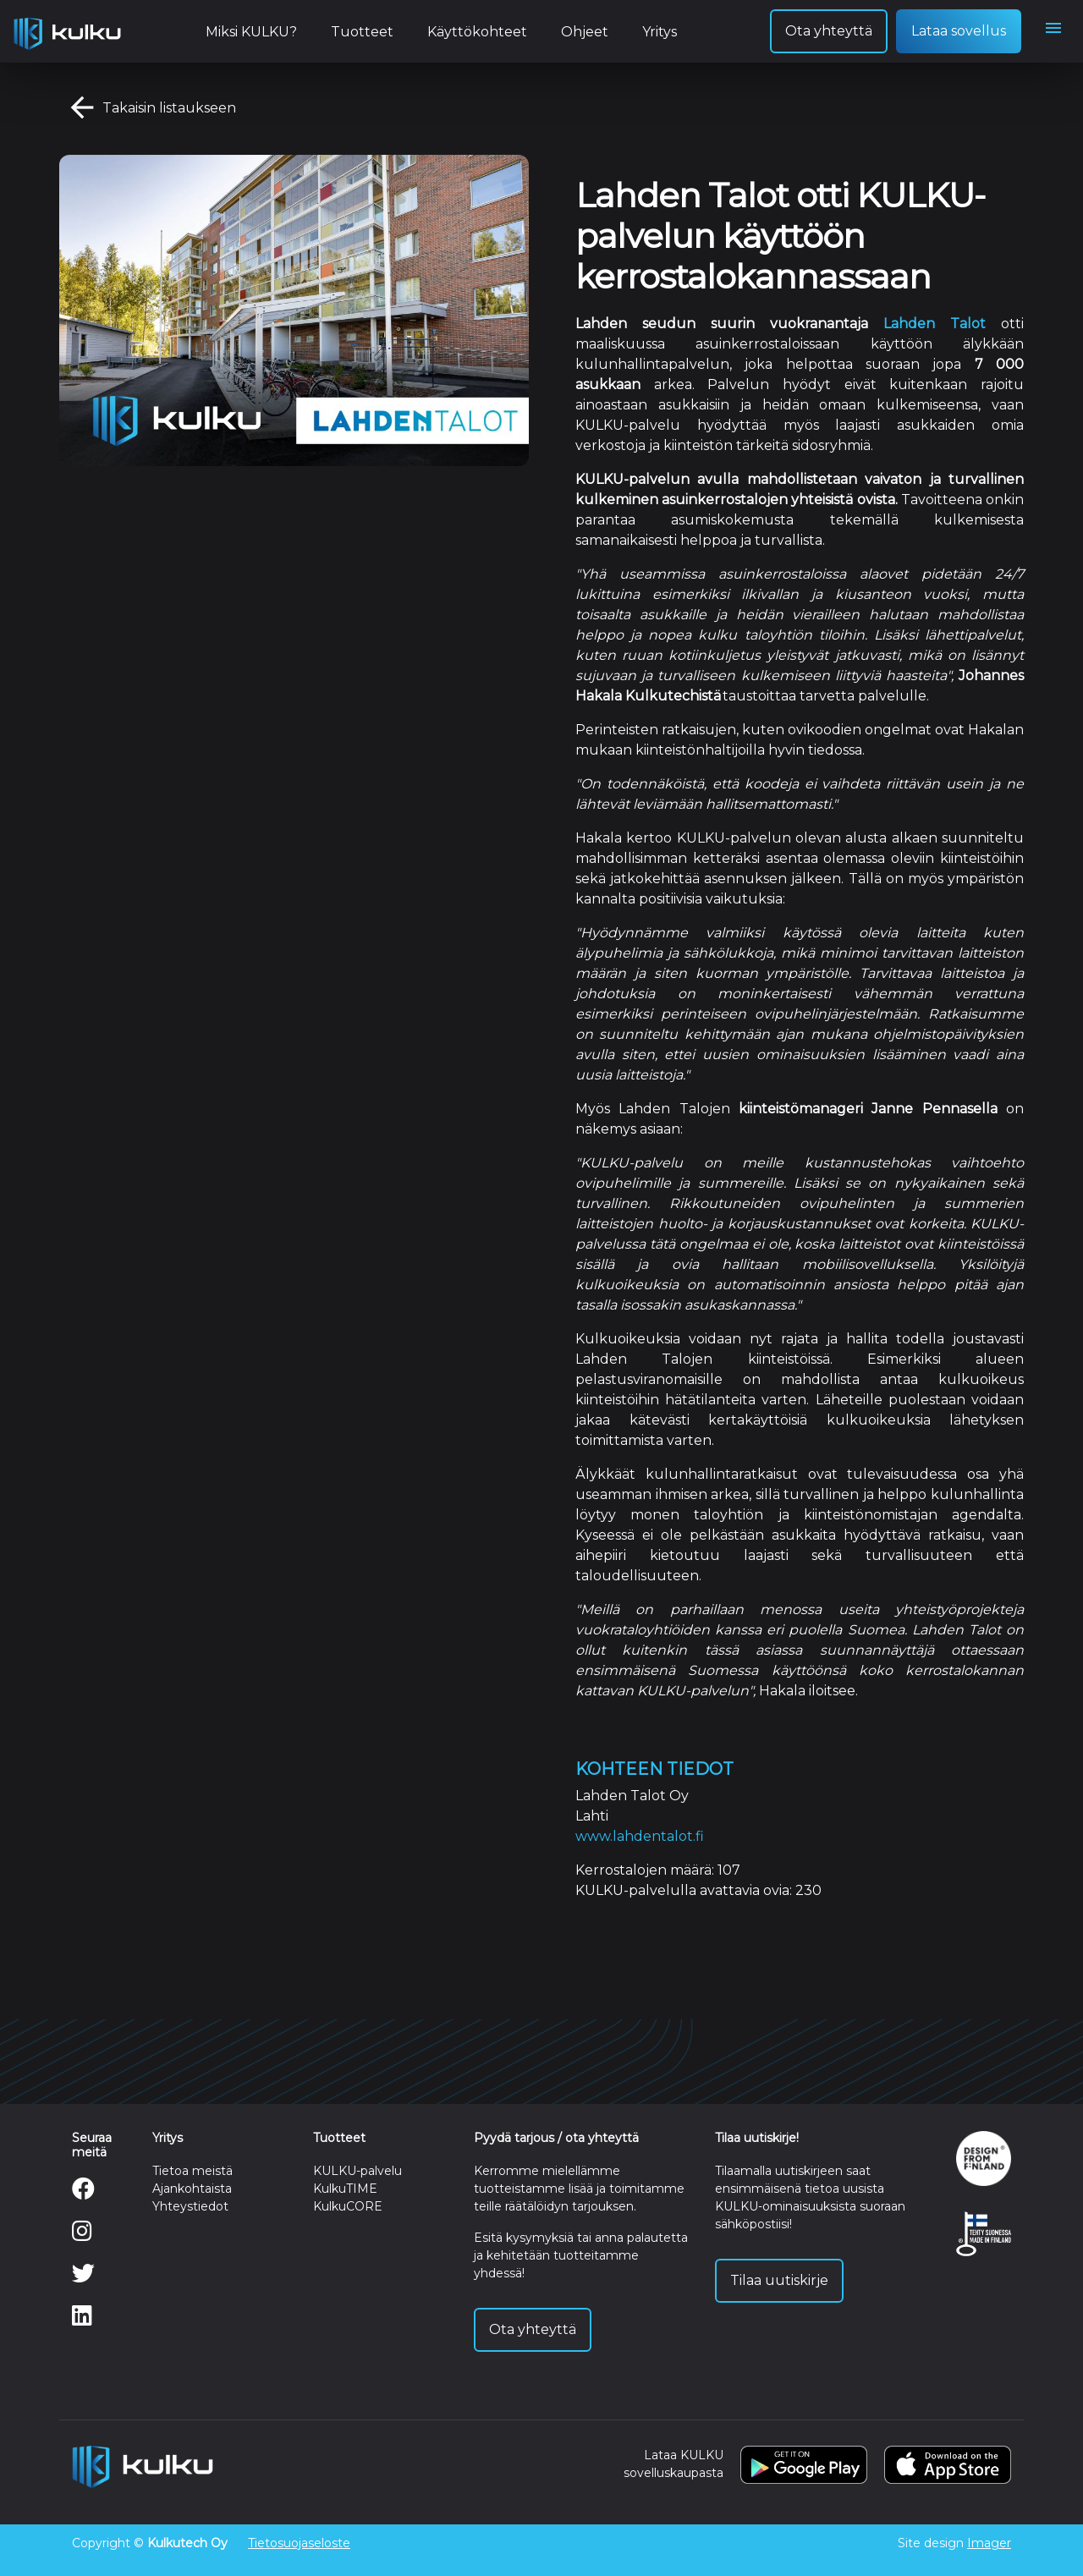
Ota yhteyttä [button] (828, 31)
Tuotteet (362, 32)
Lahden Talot (934, 324)
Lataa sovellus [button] (958, 31)
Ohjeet (584, 32)
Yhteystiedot (190, 2206)
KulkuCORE (347, 2206)
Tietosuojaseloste (299, 2543)
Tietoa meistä (192, 2170)
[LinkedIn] (82, 2319)
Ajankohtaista (192, 2188)
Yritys (659, 32)
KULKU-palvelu (357, 2170)
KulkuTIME (345, 2188)
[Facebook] (83, 2192)
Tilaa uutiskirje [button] (779, 2280)
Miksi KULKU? (251, 32)
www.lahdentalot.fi (639, 1836)
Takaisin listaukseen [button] (148, 109)
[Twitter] (83, 2277)
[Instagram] (82, 2235)
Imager (989, 2543)
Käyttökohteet (477, 32)
